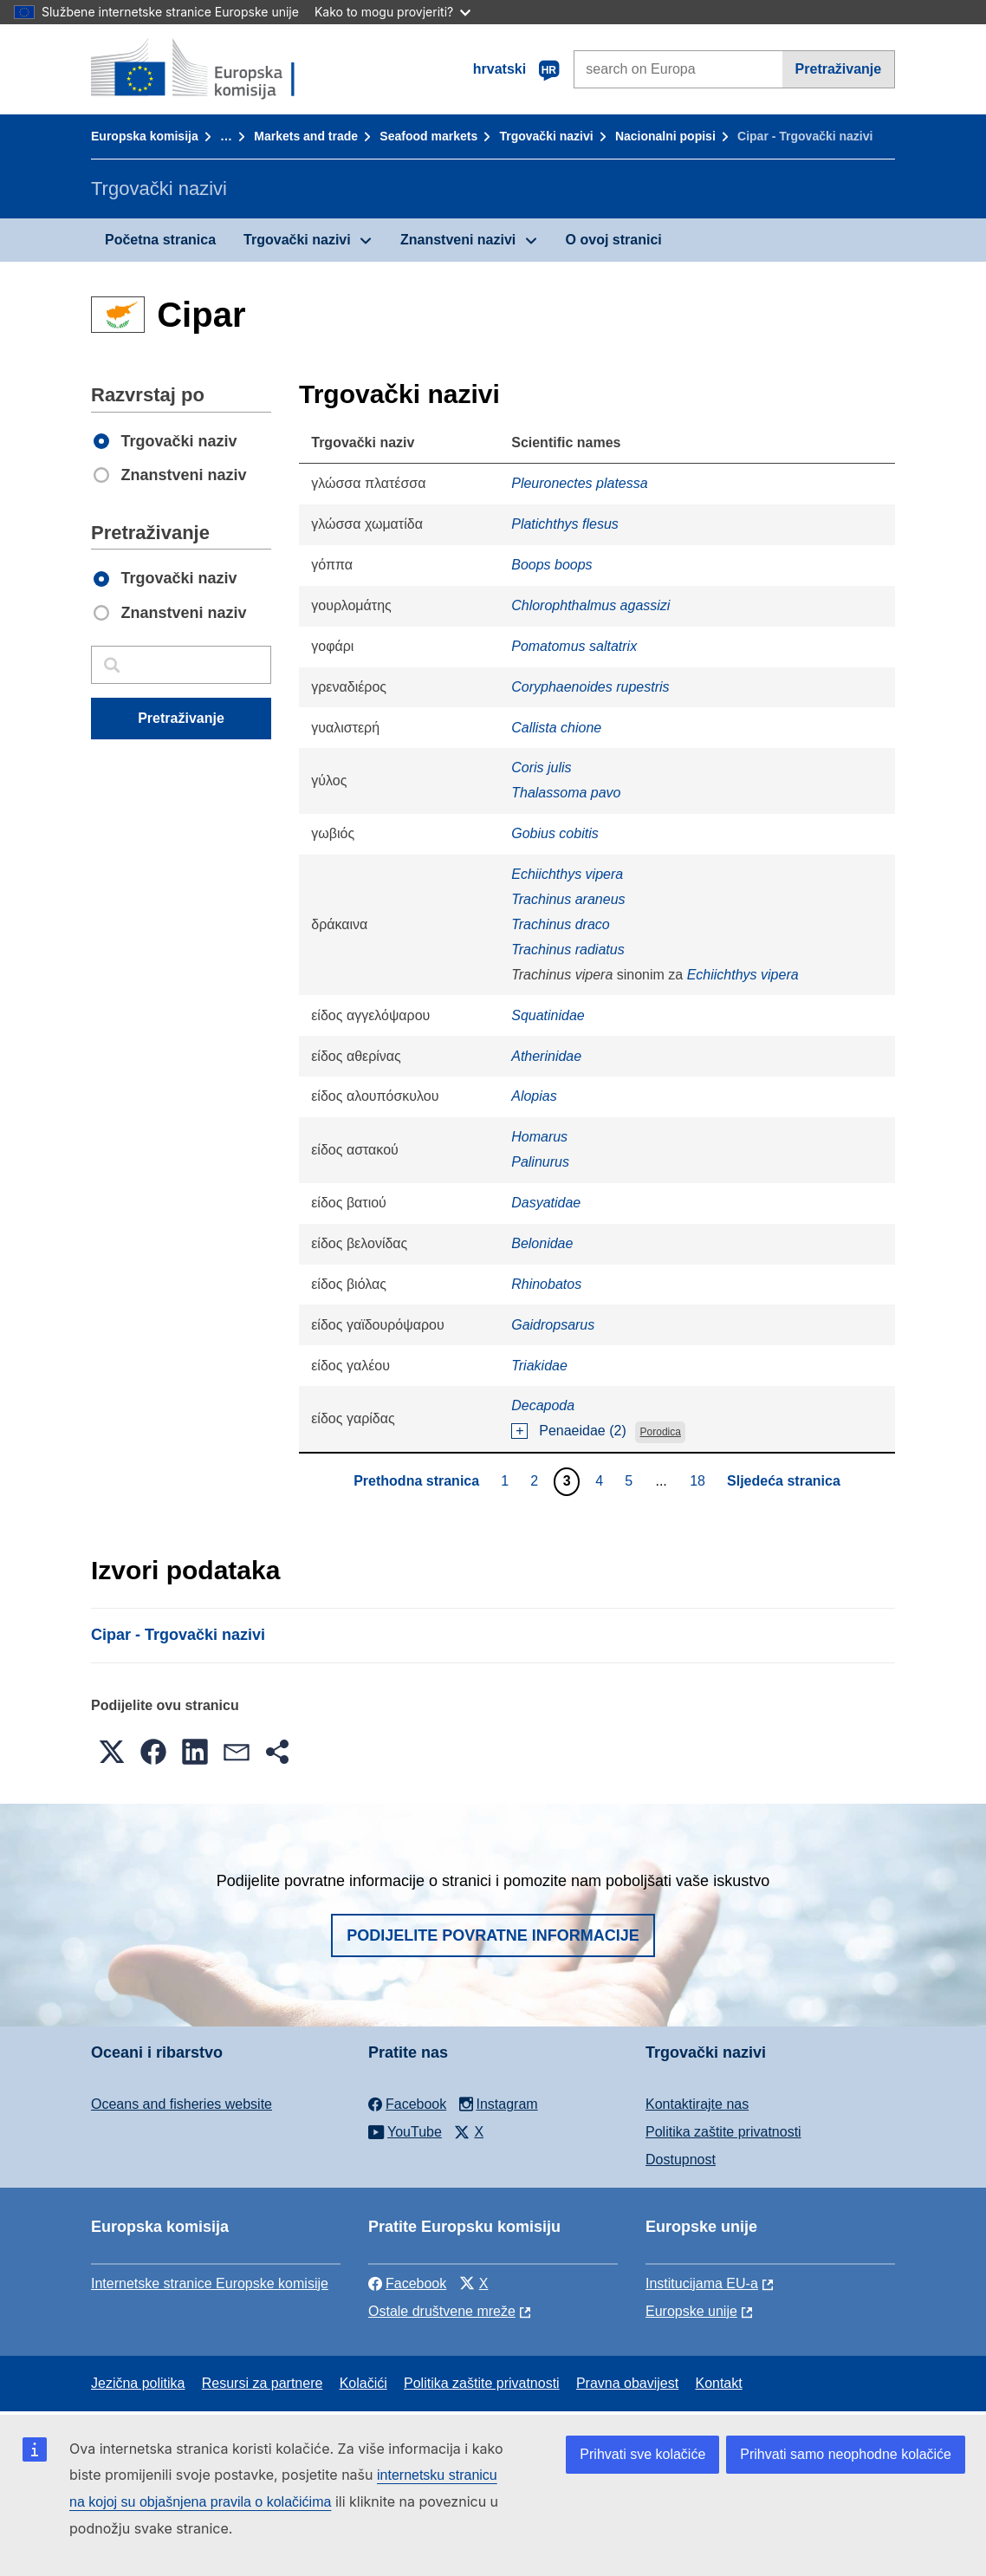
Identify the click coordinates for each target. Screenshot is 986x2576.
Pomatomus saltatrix (574, 646)
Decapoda (542, 1405)
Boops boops (551, 564)
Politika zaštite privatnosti (723, 2131)
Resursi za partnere (262, 2383)
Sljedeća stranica (783, 1480)
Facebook (407, 2283)
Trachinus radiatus (567, 949)
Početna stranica (160, 239)
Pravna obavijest (627, 2383)
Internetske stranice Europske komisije (209, 2283)
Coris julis (541, 767)
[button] (111, 1751)
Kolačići (363, 2383)
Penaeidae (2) (582, 1430)
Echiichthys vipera (567, 874)
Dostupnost (680, 2159)
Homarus (539, 1136)
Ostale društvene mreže (442, 2311)
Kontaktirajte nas (697, 2104)
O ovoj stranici (614, 239)
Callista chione (556, 727)
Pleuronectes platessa (579, 483)
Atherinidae (546, 1056)
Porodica (660, 1432)
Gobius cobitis (555, 833)
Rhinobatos (546, 1284)
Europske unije (691, 2311)
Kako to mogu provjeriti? (392, 11)
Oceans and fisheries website (181, 2104)
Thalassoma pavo (565, 792)
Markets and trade (306, 136)
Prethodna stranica (416, 1480)
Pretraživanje (838, 69)
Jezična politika (138, 2383)
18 (700, 1480)
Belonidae (542, 1243)
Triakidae (539, 1365)
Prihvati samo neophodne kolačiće (845, 2454)
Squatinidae (548, 1015)
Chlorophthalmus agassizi (590, 605)
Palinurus (540, 1162)
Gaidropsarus (552, 1324)
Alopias (533, 1096)
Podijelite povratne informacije (493, 1935)
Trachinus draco (560, 924)
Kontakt (718, 2383)
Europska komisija (144, 136)
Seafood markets (428, 136)
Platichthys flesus (565, 524)
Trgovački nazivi (546, 136)
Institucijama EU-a (701, 2283)
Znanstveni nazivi (458, 239)
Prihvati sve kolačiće (642, 2454)
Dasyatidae (546, 1202)
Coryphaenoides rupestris (590, 687)
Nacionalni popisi (665, 136)
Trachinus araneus (568, 899)
